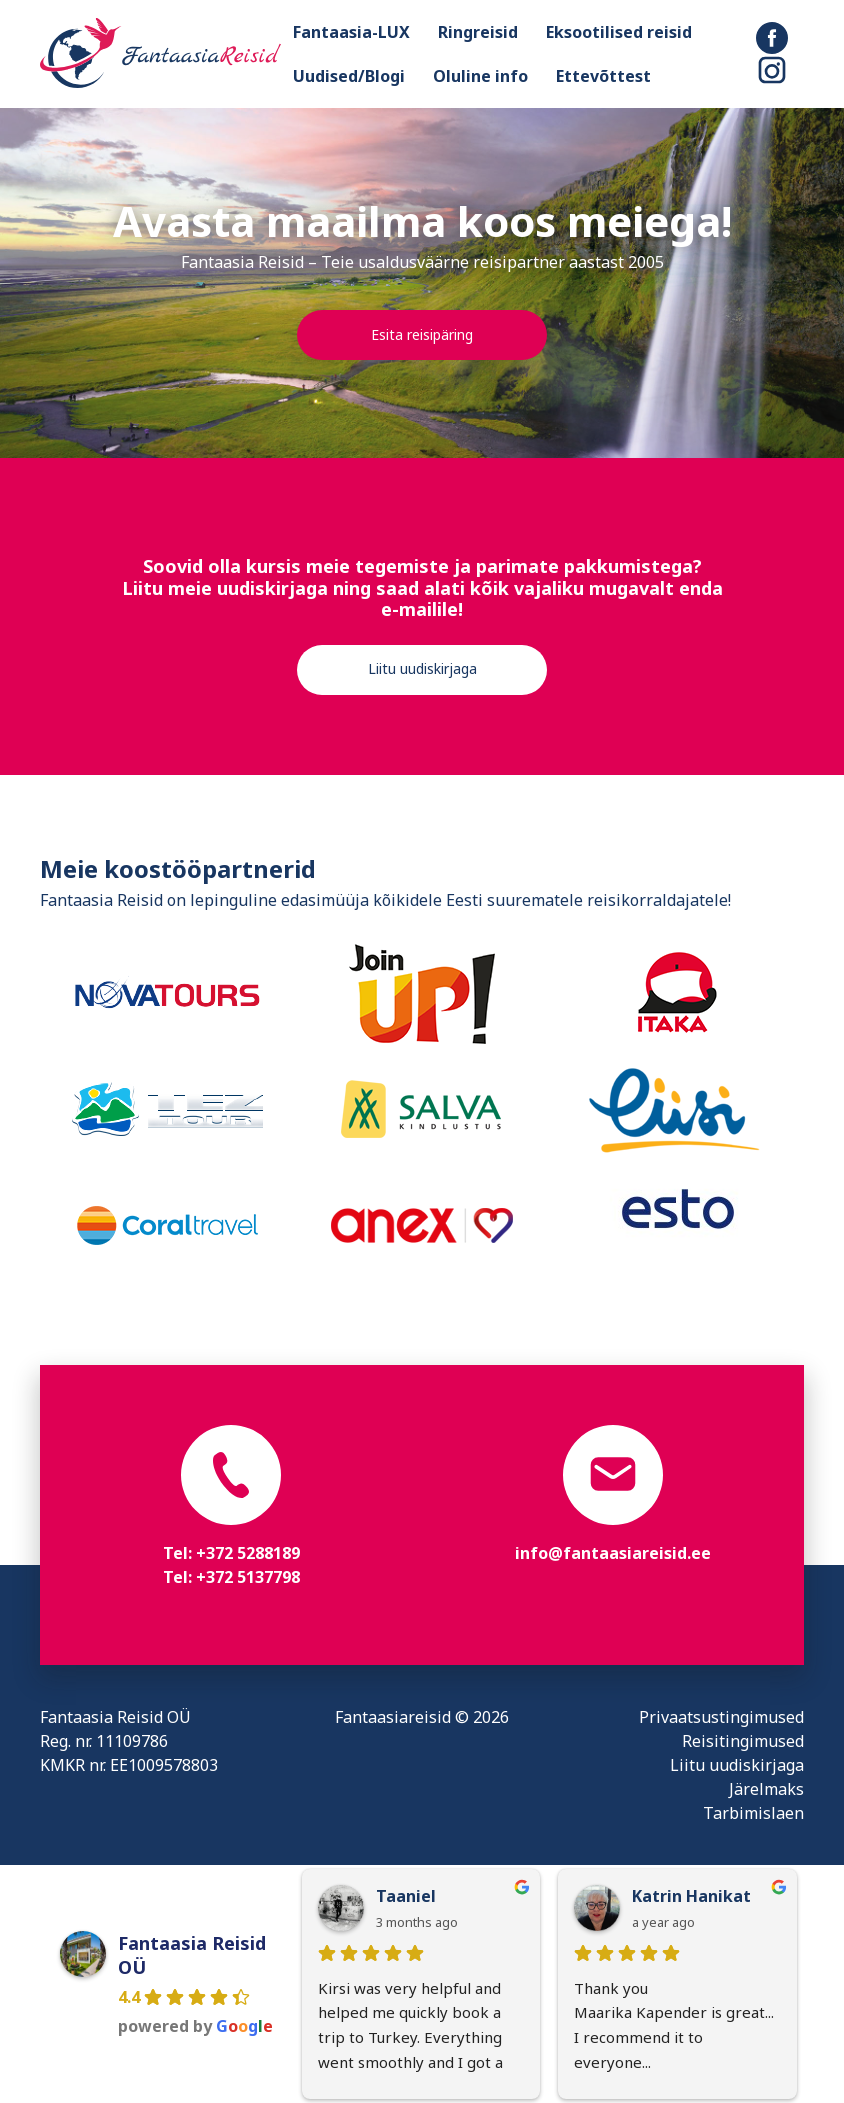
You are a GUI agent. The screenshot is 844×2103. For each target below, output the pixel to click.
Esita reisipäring (422, 334)
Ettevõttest (603, 76)
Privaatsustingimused (721, 1717)
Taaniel (406, 1896)
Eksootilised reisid (619, 32)
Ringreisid (478, 32)
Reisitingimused (743, 1741)
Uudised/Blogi (349, 76)
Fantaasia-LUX (351, 32)
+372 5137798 (248, 1577)
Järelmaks (766, 1789)
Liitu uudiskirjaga (422, 668)
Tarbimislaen (753, 1813)
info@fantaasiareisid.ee (613, 1553)
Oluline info (480, 76)
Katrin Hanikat (691, 1896)
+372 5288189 (248, 1553)
